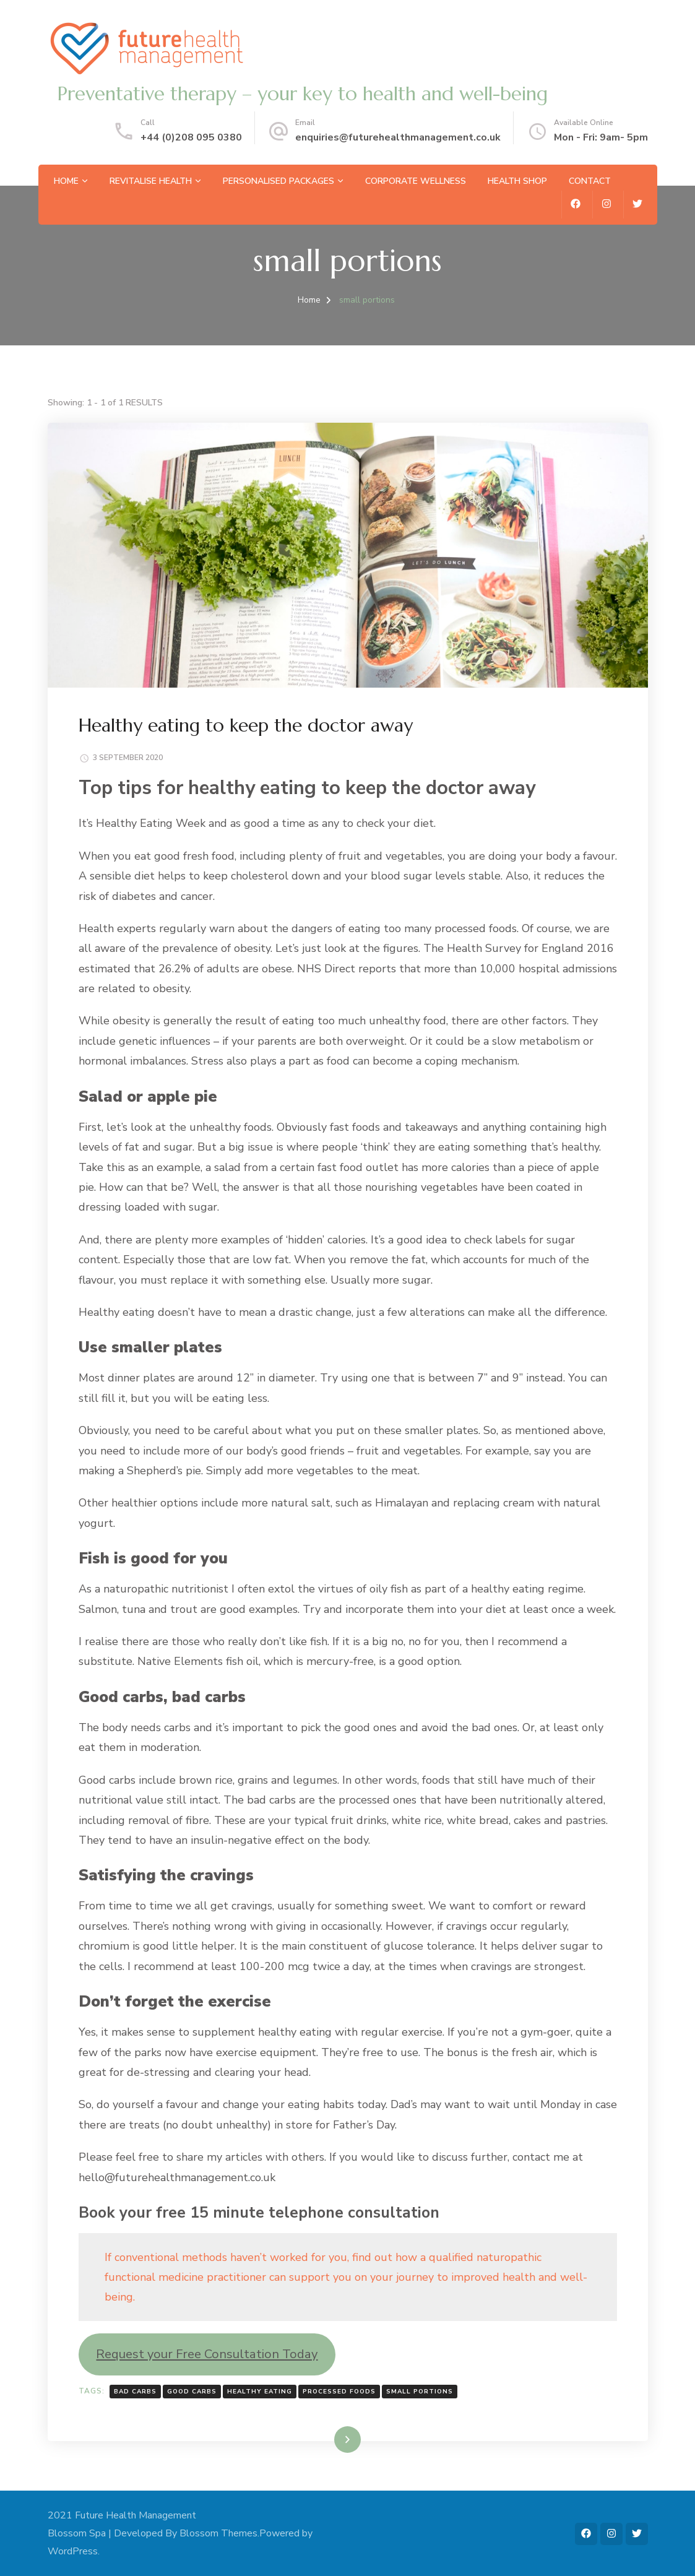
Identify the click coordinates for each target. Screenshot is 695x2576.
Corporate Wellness (415, 181)
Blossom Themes (218, 2533)
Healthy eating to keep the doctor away (246, 725)
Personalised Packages (278, 181)
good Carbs (192, 2391)
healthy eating (259, 2391)
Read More (328, 2439)
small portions (419, 2391)
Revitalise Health (151, 181)
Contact (590, 181)
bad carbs (135, 2391)
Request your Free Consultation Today (206, 2354)
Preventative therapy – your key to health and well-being (302, 94)
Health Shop (517, 181)
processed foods (339, 2391)
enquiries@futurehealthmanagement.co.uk (398, 137)
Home (66, 181)
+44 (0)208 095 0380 (191, 137)
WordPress (73, 2551)
